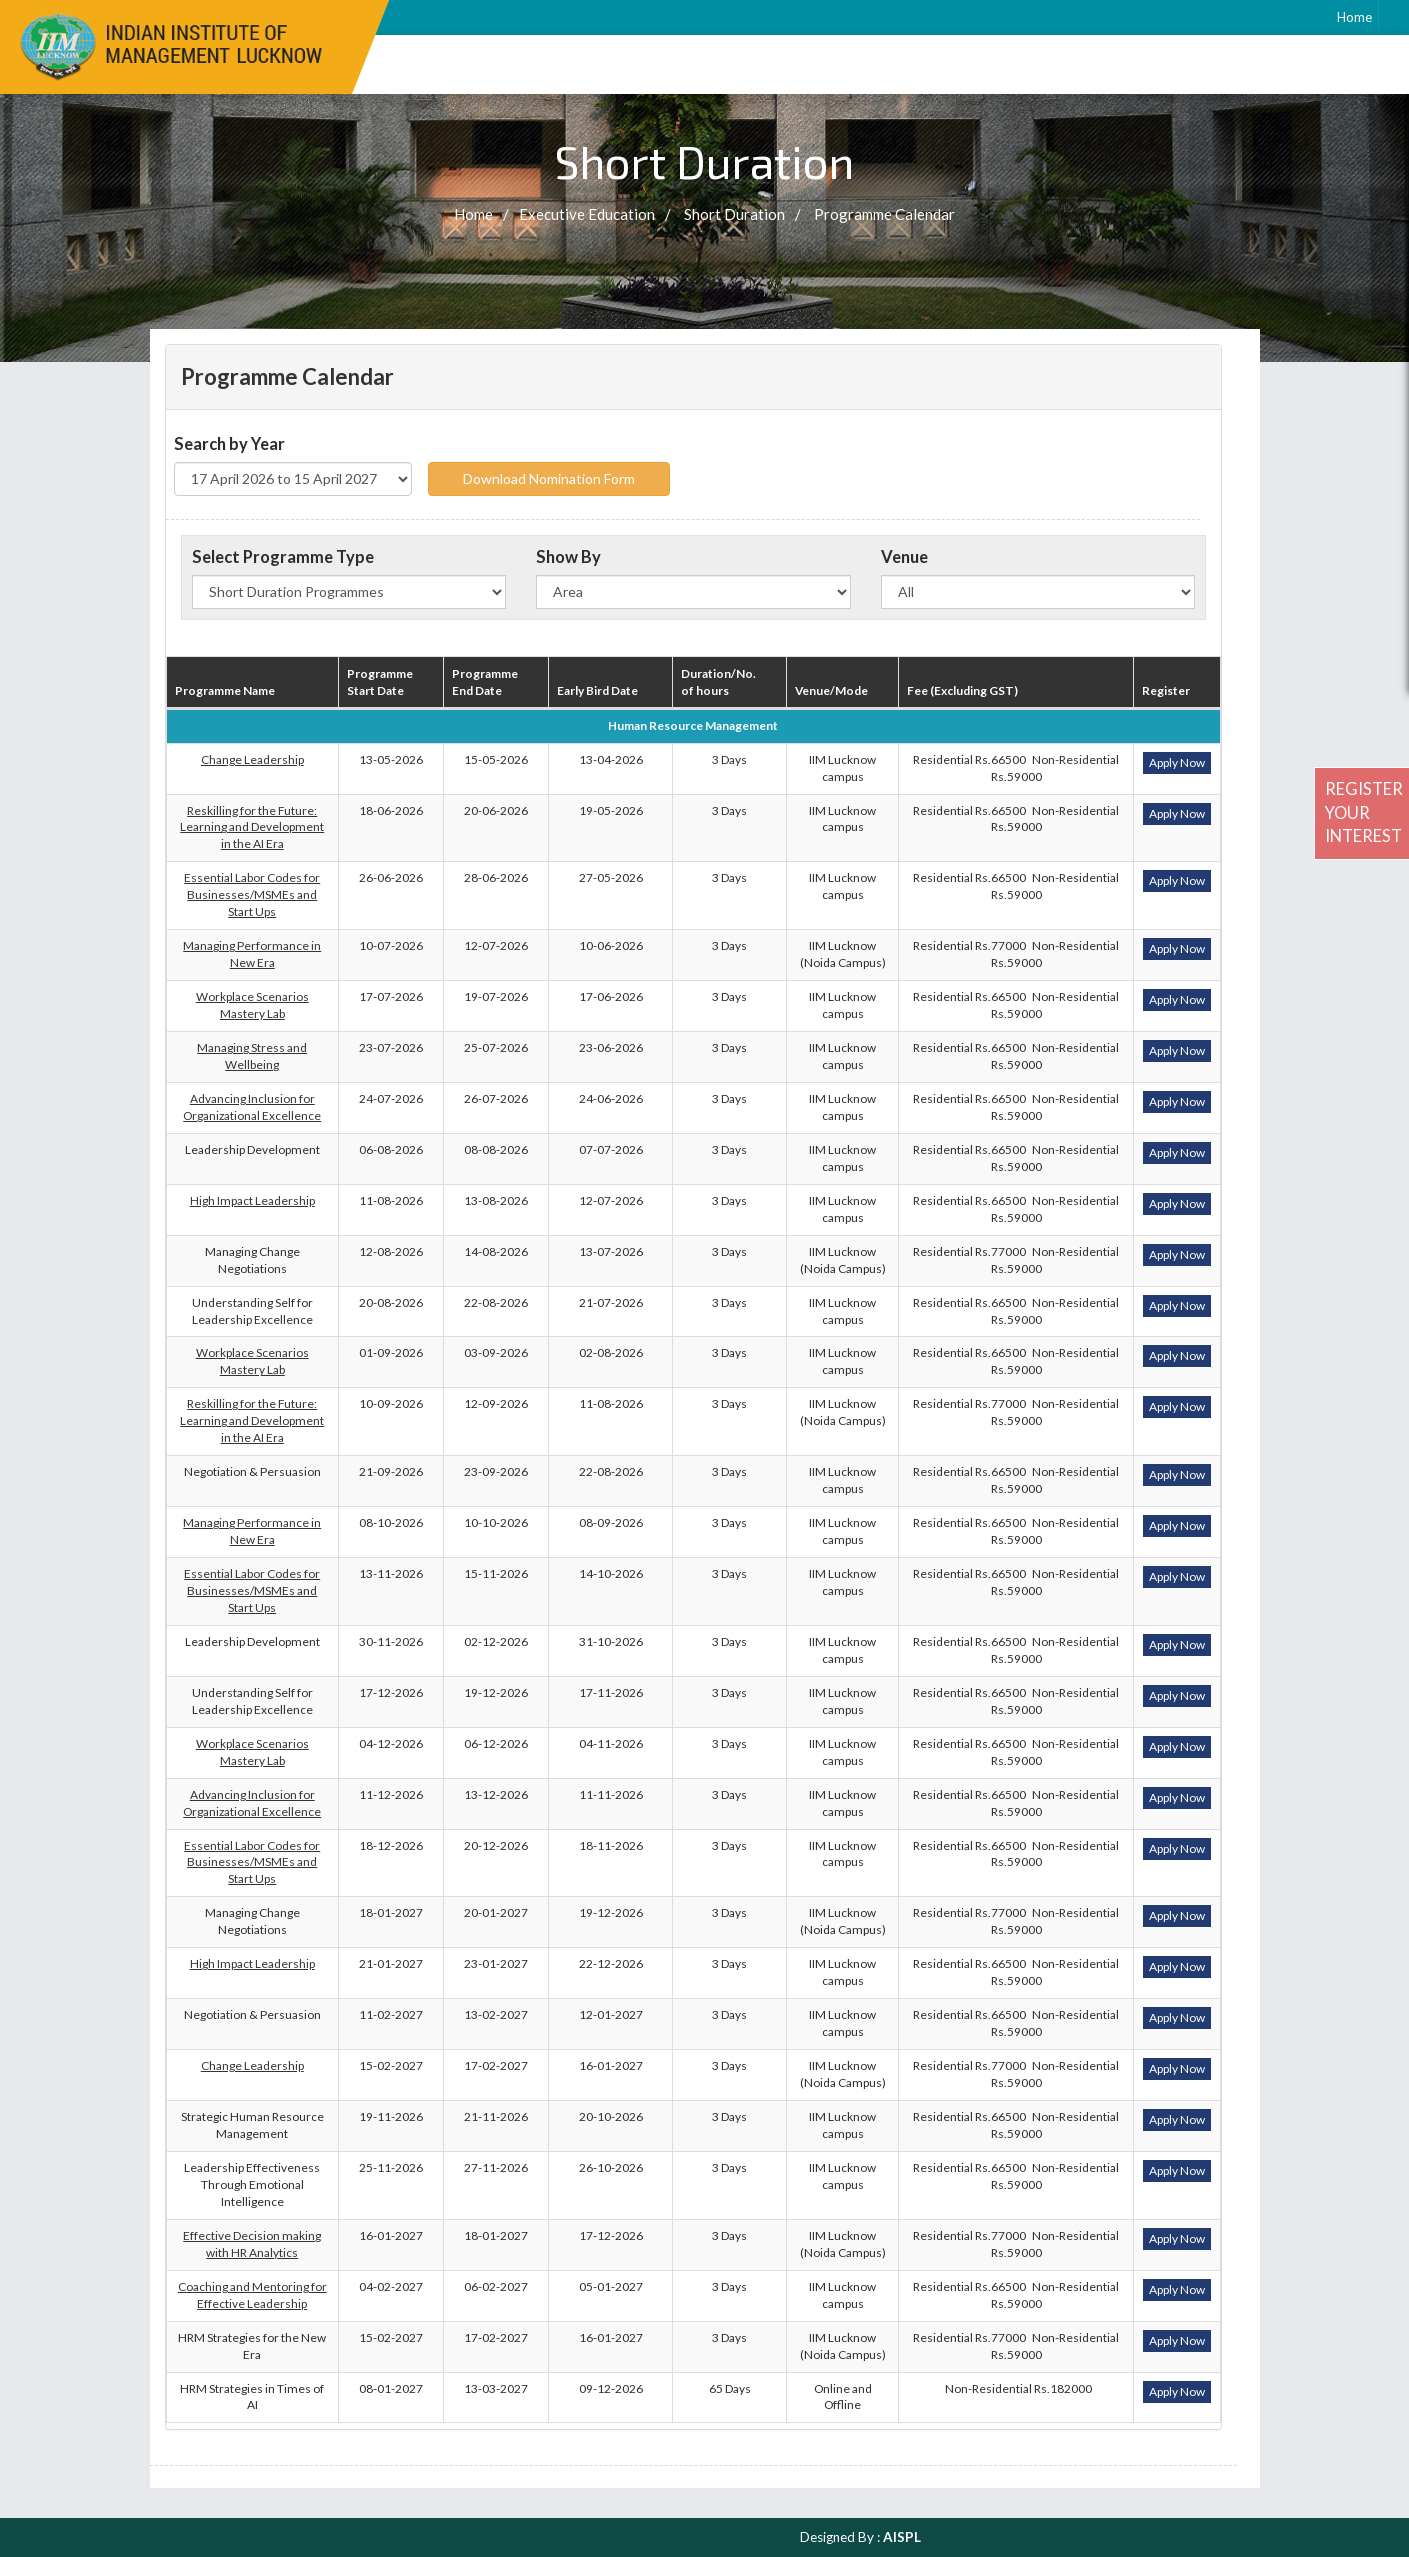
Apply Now (1177, 762)
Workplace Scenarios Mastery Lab (252, 1005)
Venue (904, 557)
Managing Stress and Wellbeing (252, 1056)
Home (1354, 17)
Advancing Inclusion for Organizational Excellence (252, 1107)
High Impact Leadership (252, 1200)
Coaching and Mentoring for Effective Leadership (252, 2295)
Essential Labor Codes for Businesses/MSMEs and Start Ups (252, 894)
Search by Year (229, 444)
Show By (568, 557)
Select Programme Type (283, 557)
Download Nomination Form (549, 478)
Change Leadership (252, 759)
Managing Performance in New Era (252, 954)
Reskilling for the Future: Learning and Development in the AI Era (252, 827)
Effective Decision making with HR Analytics (252, 2244)
